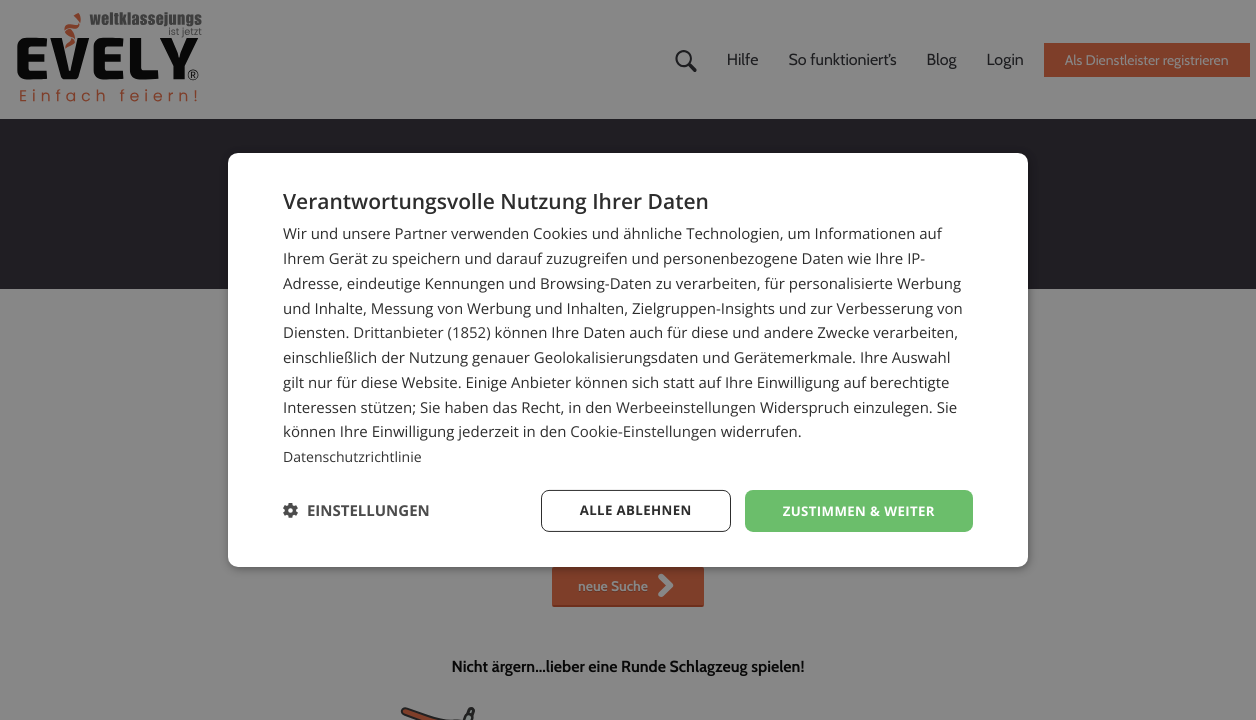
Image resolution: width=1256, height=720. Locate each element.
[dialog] (628, 360)
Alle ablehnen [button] (624, 510)
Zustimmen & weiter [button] (854, 510)
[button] (356, 510)
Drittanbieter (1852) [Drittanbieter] (421, 332)
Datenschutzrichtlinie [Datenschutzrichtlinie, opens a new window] (357, 456)
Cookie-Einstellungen (643, 431)
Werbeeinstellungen (686, 406)
